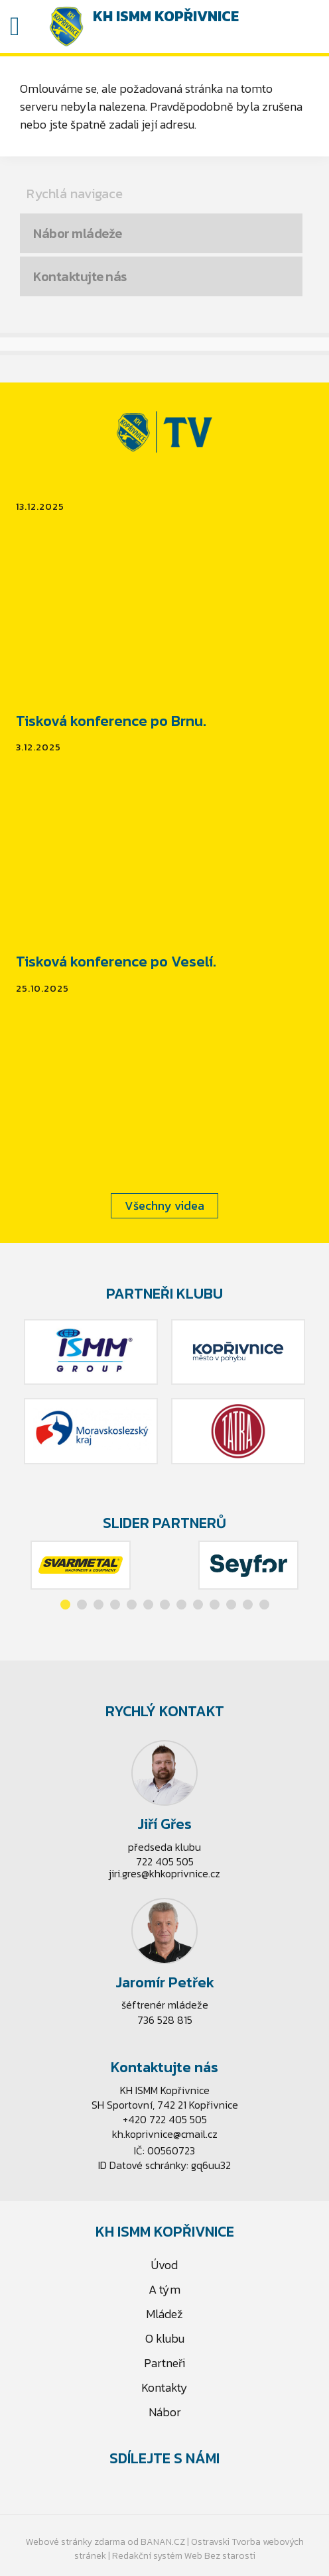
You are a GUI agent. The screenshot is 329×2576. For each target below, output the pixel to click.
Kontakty (164, 2387)
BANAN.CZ (163, 2542)
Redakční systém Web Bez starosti (183, 2556)
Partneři (164, 2363)
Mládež (164, 2314)
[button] (65, 1605)
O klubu (164, 2338)
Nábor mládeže (77, 233)
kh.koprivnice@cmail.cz (165, 2134)
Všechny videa (164, 1205)
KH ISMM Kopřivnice (166, 16)
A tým (164, 2289)
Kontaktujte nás (80, 276)
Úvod (164, 2265)
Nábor (165, 2412)
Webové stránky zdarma (75, 2542)
